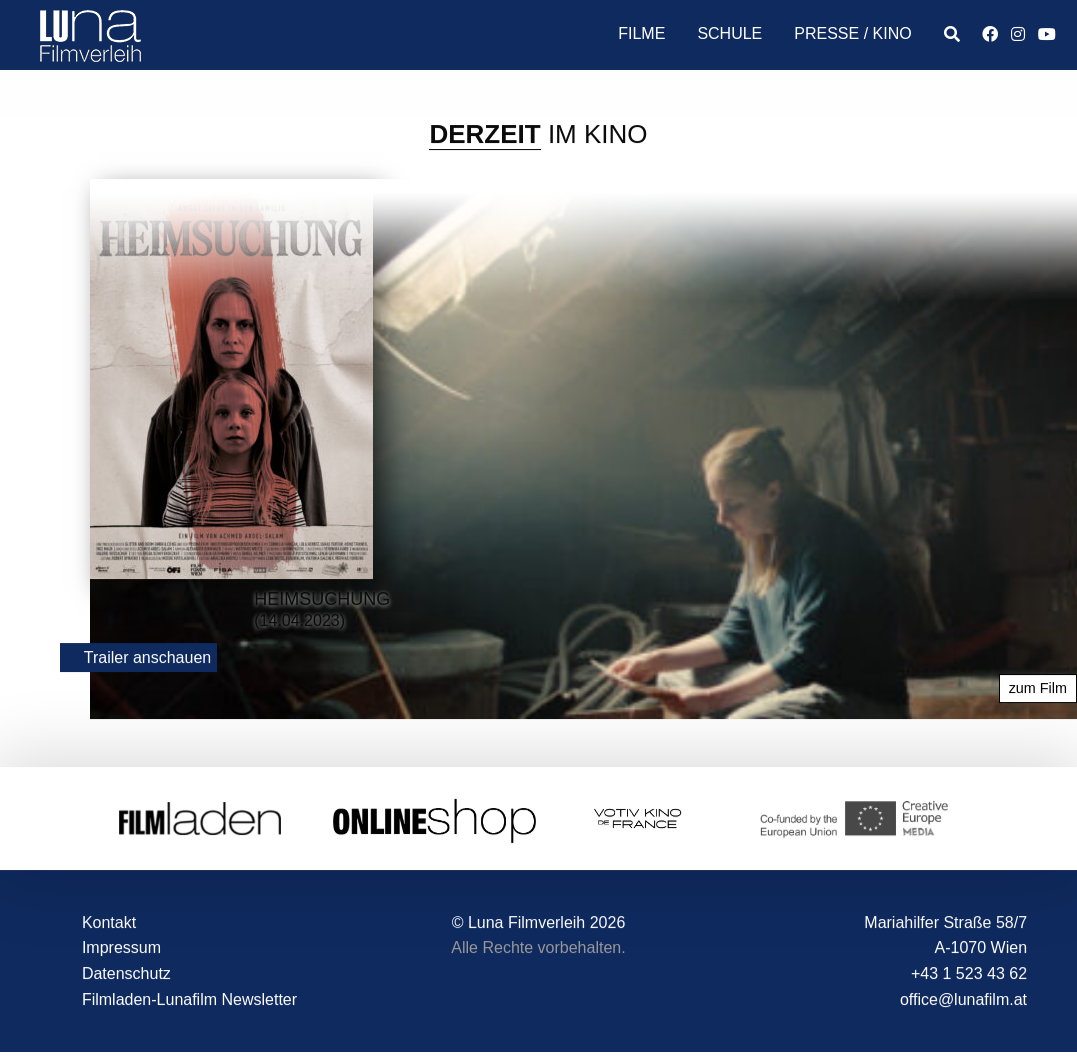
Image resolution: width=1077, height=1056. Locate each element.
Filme (641, 33)
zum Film (1038, 689)
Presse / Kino (852, 33)
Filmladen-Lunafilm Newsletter (189, 999)
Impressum (121, 948)
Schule (729, 33)
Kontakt (109, 922)
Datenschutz (126, 973)
